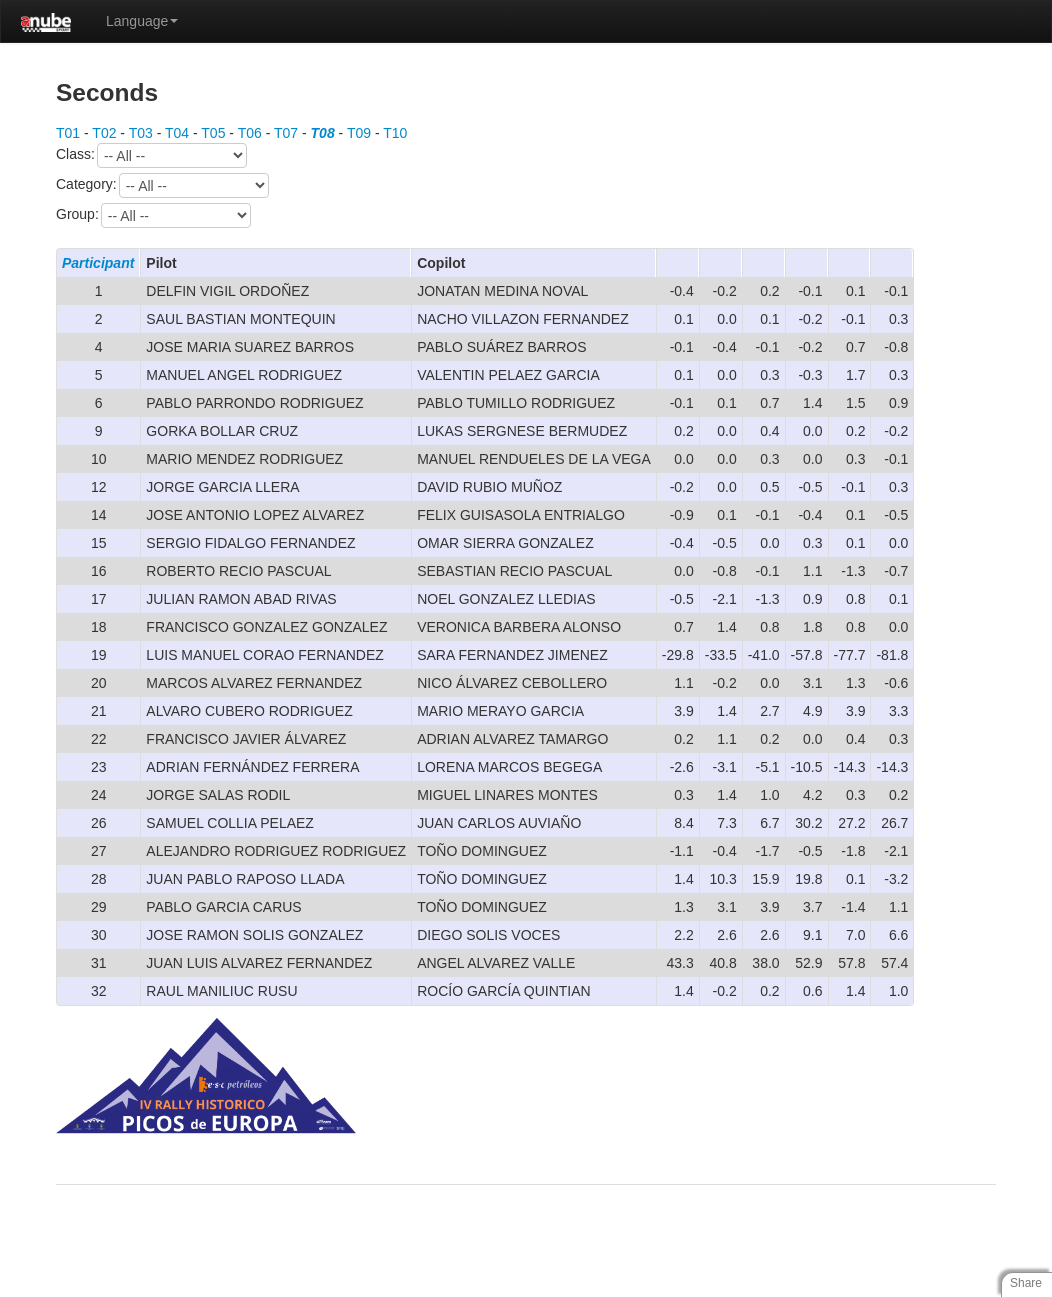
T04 (177, 133)
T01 (68, 133)
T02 (104, 133)
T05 (213, 133)
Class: (151, 155)
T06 (250, 133)
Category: (162, 185)
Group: (153, 215)
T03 (141, 133)
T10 (395, 133)
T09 (359, 133)
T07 (286, 133)
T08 (323, 133)
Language (142, 21)
